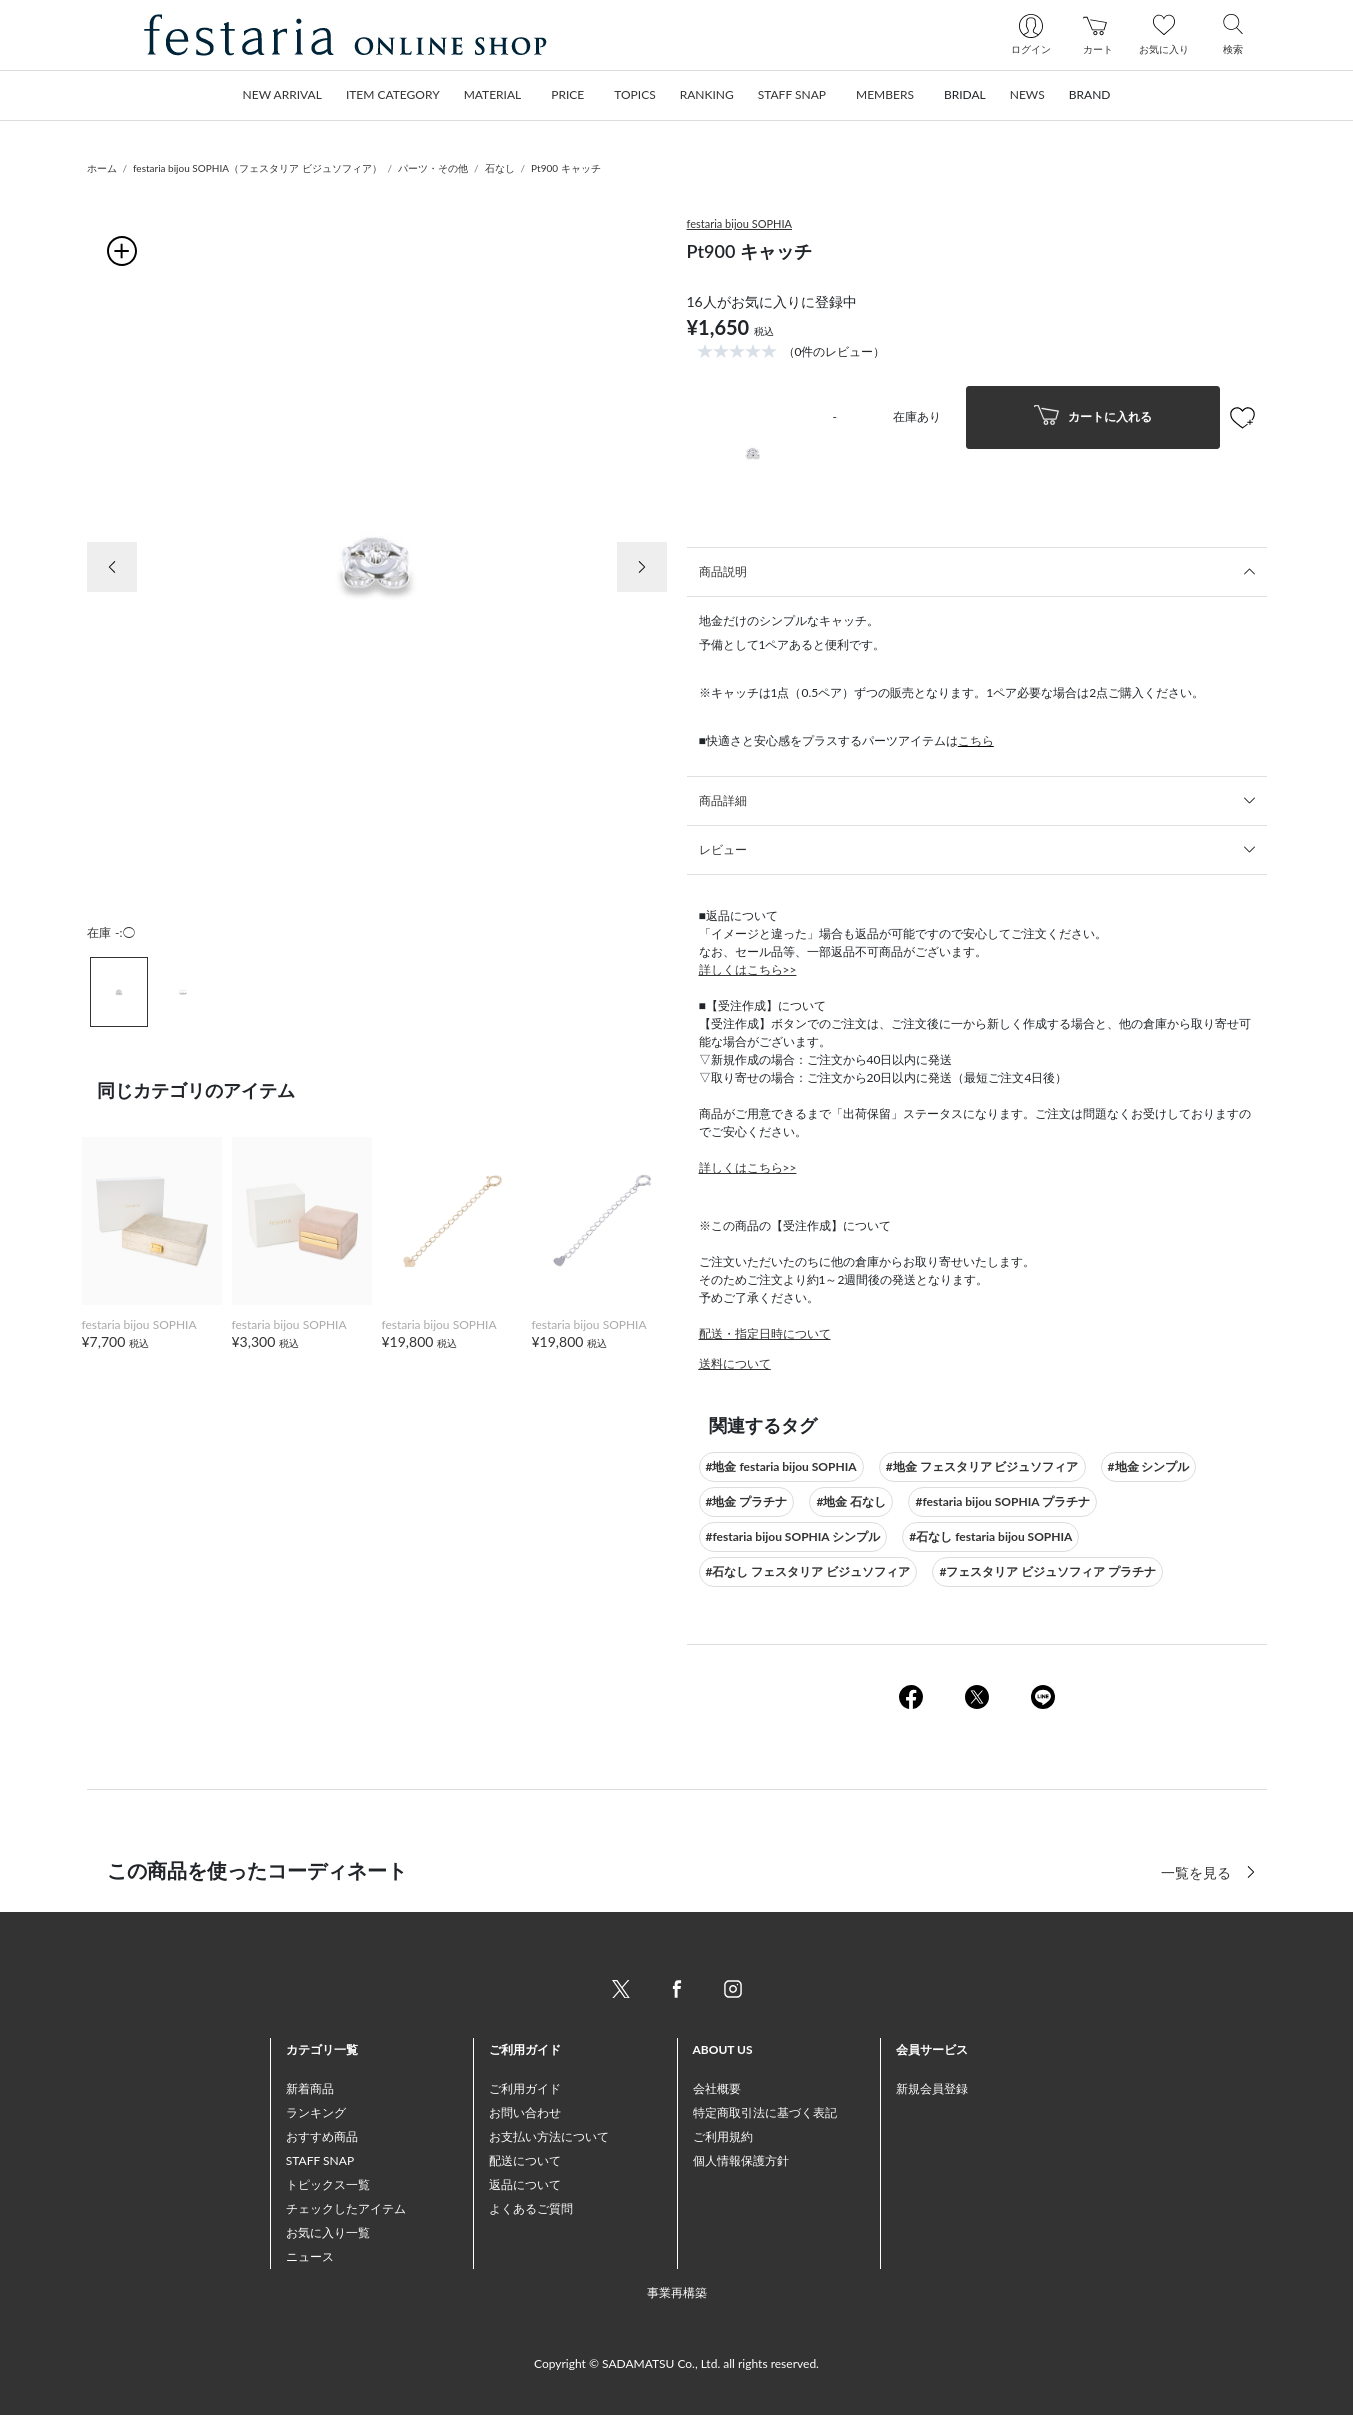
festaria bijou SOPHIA (740, 223)
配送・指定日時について (765, 1333)
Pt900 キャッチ (566, 168)
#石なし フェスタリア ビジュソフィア (808, 1571)
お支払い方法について (549, 2136)
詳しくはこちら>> (748, 969)
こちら (976, 740)
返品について (525, 2184)
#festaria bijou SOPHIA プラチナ (1002, 1501)
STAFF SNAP (320, 2160)
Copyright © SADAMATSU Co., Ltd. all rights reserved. (676, 2363)
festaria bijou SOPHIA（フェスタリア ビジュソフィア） (257, 168)
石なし (500, 168)
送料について (735, 1363)
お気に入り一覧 (328, 2232)
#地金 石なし (851, 1501)
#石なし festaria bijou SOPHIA (990, 1536)
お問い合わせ (525, 2112)
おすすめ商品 (322, 2136)
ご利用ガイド (525, 2088)
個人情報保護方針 (741, 2160)
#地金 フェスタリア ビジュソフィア (982, 1466)
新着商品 (310, 2088)
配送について (525, 2160)
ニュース (310, 2256)
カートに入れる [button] (1093, 417)
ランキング (316, 2112)
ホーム (102, 168)
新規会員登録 (932, 2088)
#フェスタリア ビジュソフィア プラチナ (1047, 1571)
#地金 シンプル (1149, 1466)
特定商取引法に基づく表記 (765, 2112)
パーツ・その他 (433, 168)
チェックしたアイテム (346, 2208)
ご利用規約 (723, 2136)
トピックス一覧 (328, 2184)
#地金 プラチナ (747, 1501)
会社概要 (717, 2088)
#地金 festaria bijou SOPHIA (781, 1466)
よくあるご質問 (531, 2208)
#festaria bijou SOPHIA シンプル (793, 1536)
